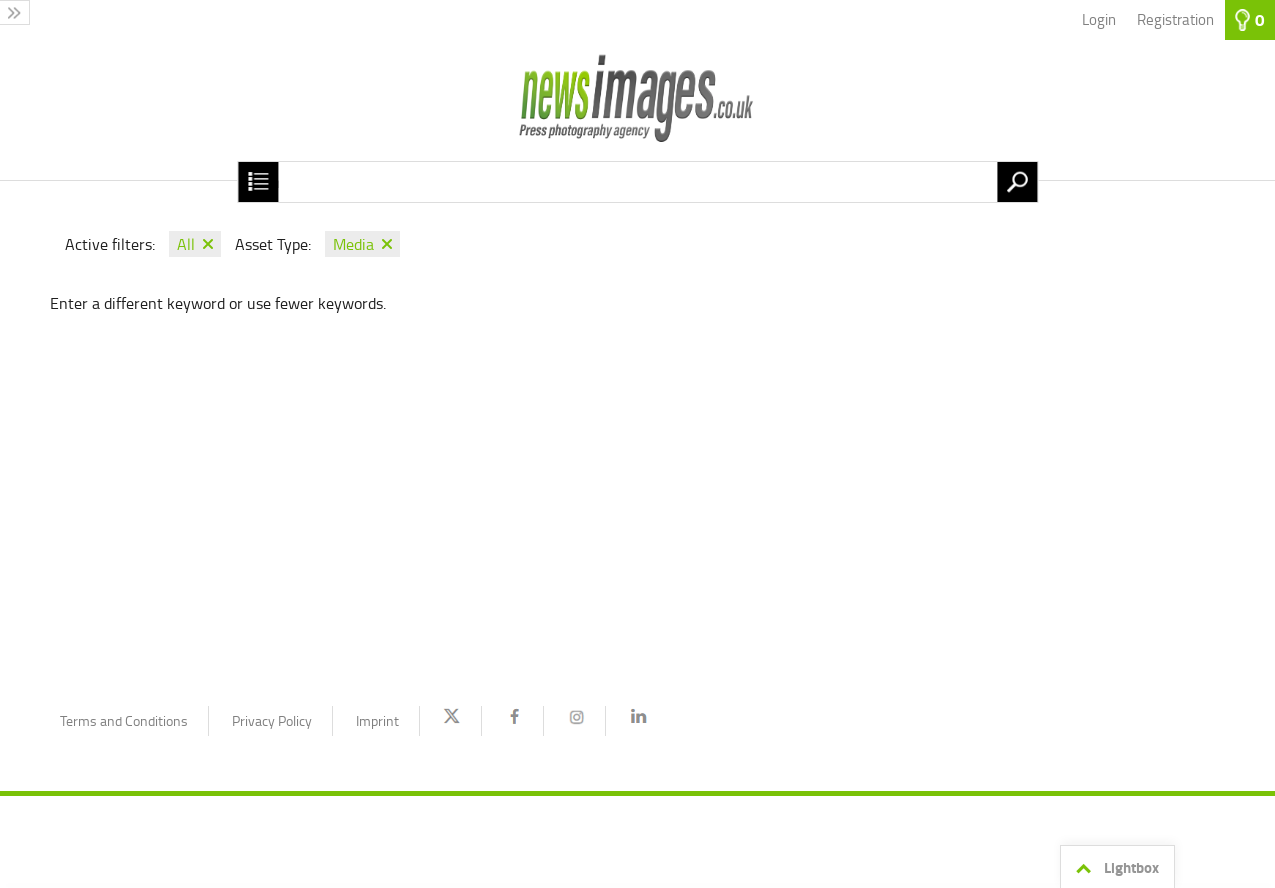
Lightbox (1114, 868)
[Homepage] (637, 110)
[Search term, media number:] (637, 182)
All (186, 244)
